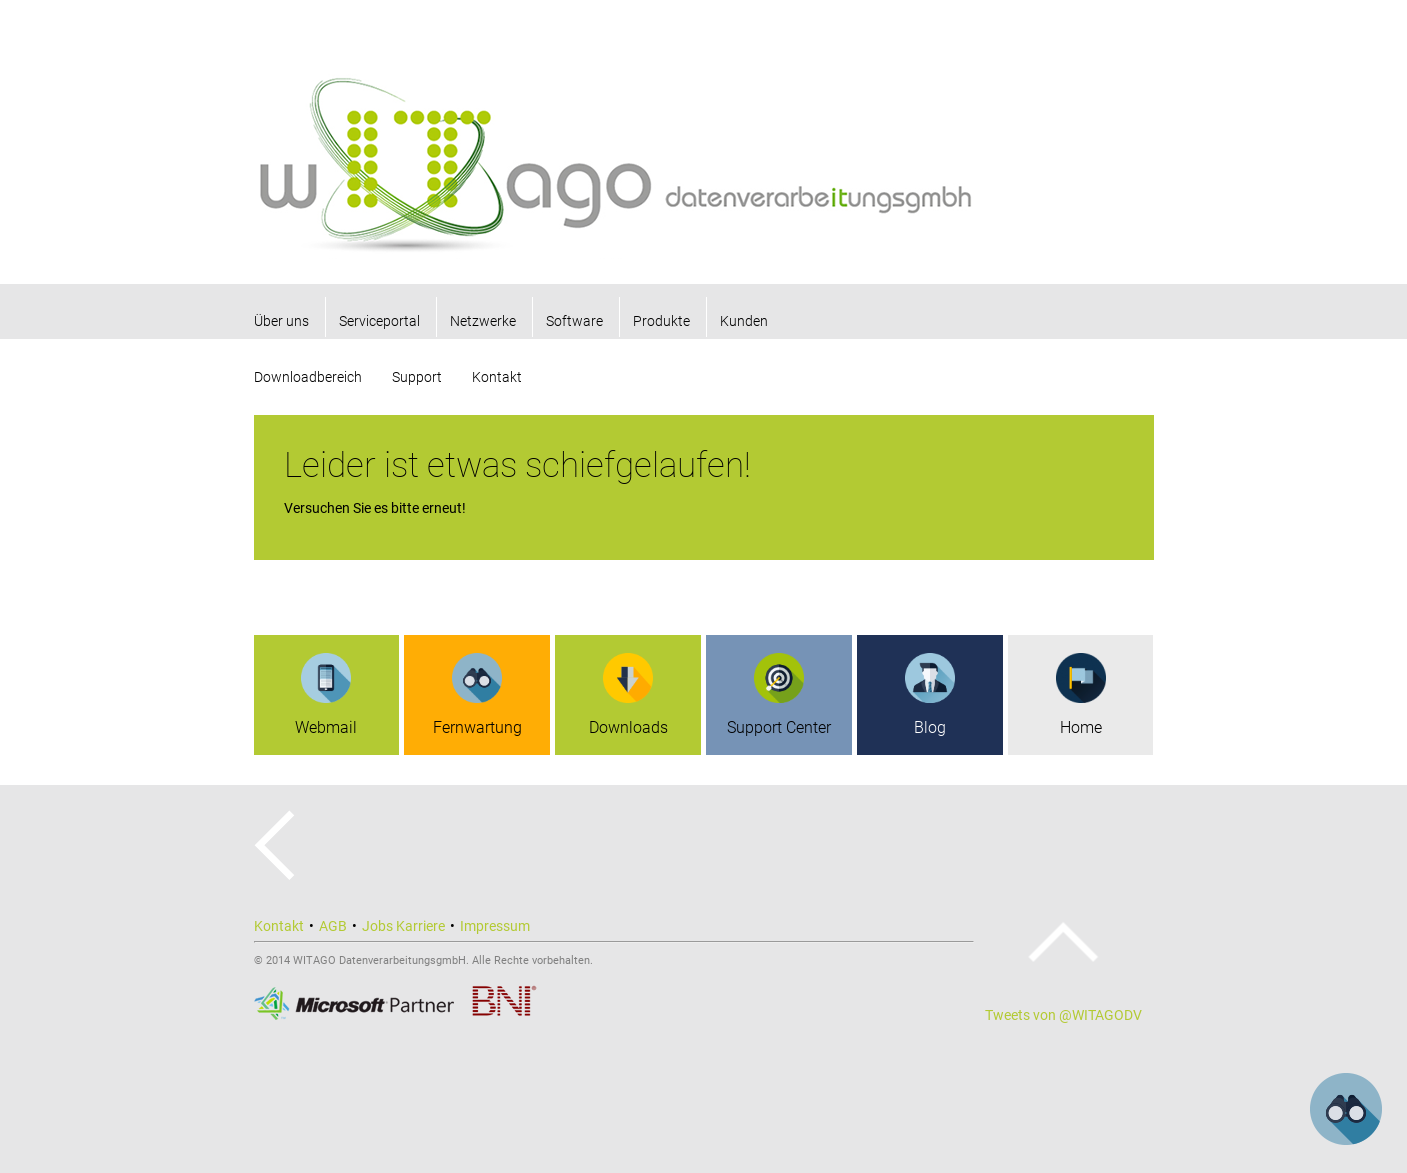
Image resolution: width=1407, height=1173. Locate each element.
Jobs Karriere (403, 926)
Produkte (661, 321)
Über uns (281, 321)
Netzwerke (483, 321)
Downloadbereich (308, 377)
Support (417, 377)
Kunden (744, 321)
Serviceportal (379, 321)
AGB (333, 926)
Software (574, 321)
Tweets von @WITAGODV (1063, 1015)
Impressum (495, 926)
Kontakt (497, 377)
